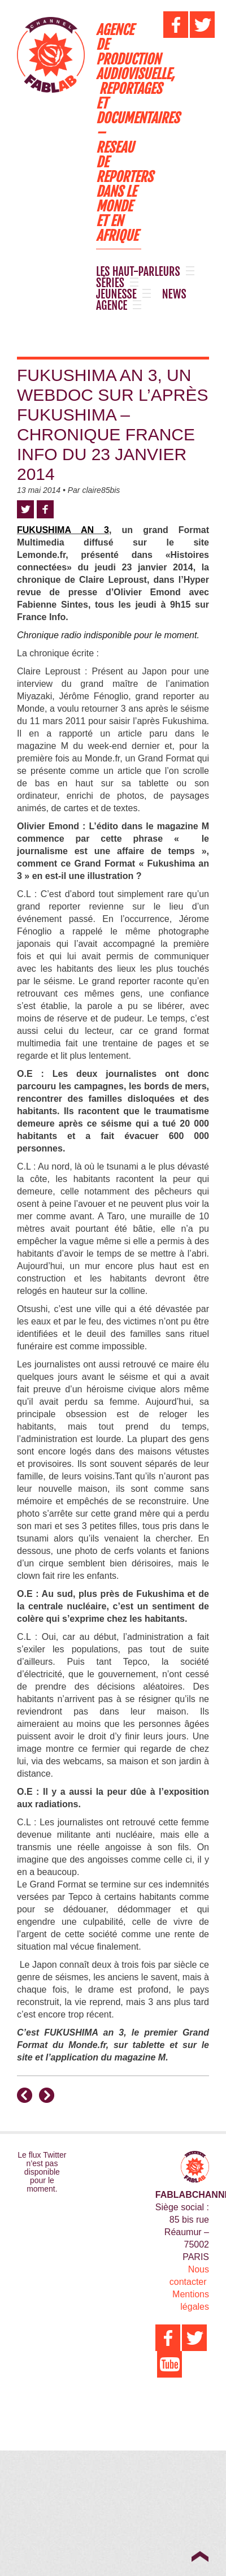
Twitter (25, 509)
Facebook (45, 509)
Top (200, 2556)
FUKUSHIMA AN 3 (63, 530)
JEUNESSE (116, 294)
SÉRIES (110, 283)
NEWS (174, 294)
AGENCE (111, 305)
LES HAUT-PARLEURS (138, 272)
